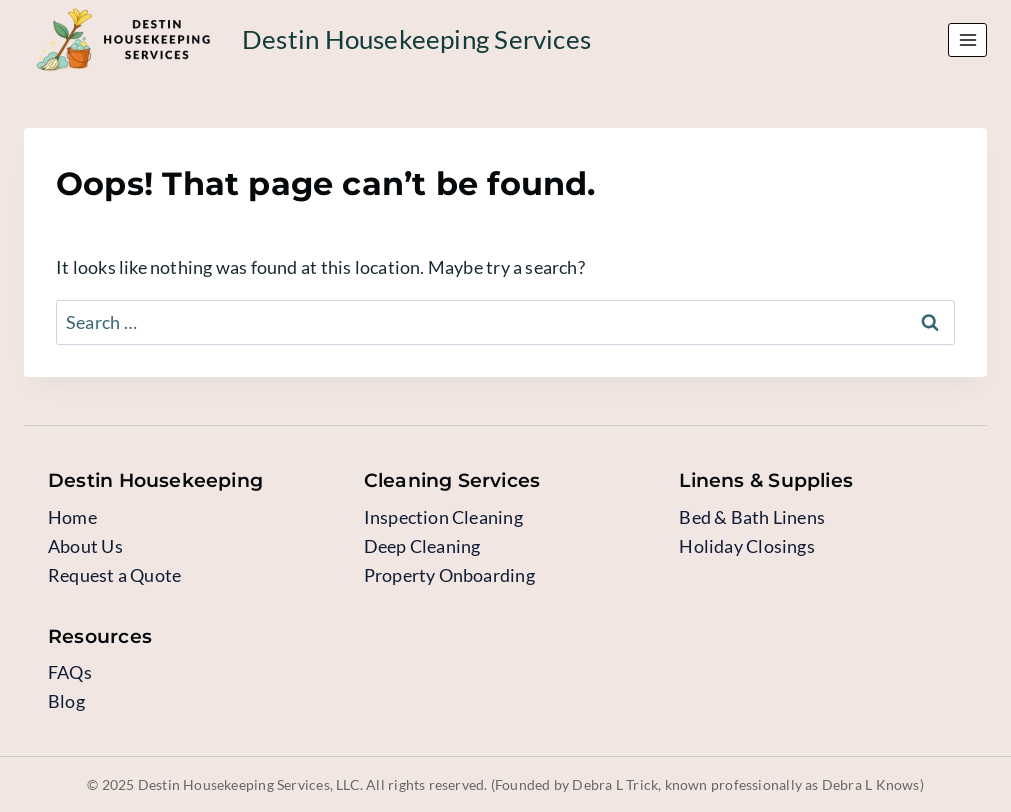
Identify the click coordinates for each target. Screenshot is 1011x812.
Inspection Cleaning (443, 517)
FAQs (70, 672)
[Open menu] (967, 39)
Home (72, 517)
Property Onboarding (449, 575)
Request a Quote (114, 575)
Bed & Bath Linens (752, 517)
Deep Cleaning (422, 546)
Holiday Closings (746, 546)
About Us (85, 546)
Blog (66, 701)
